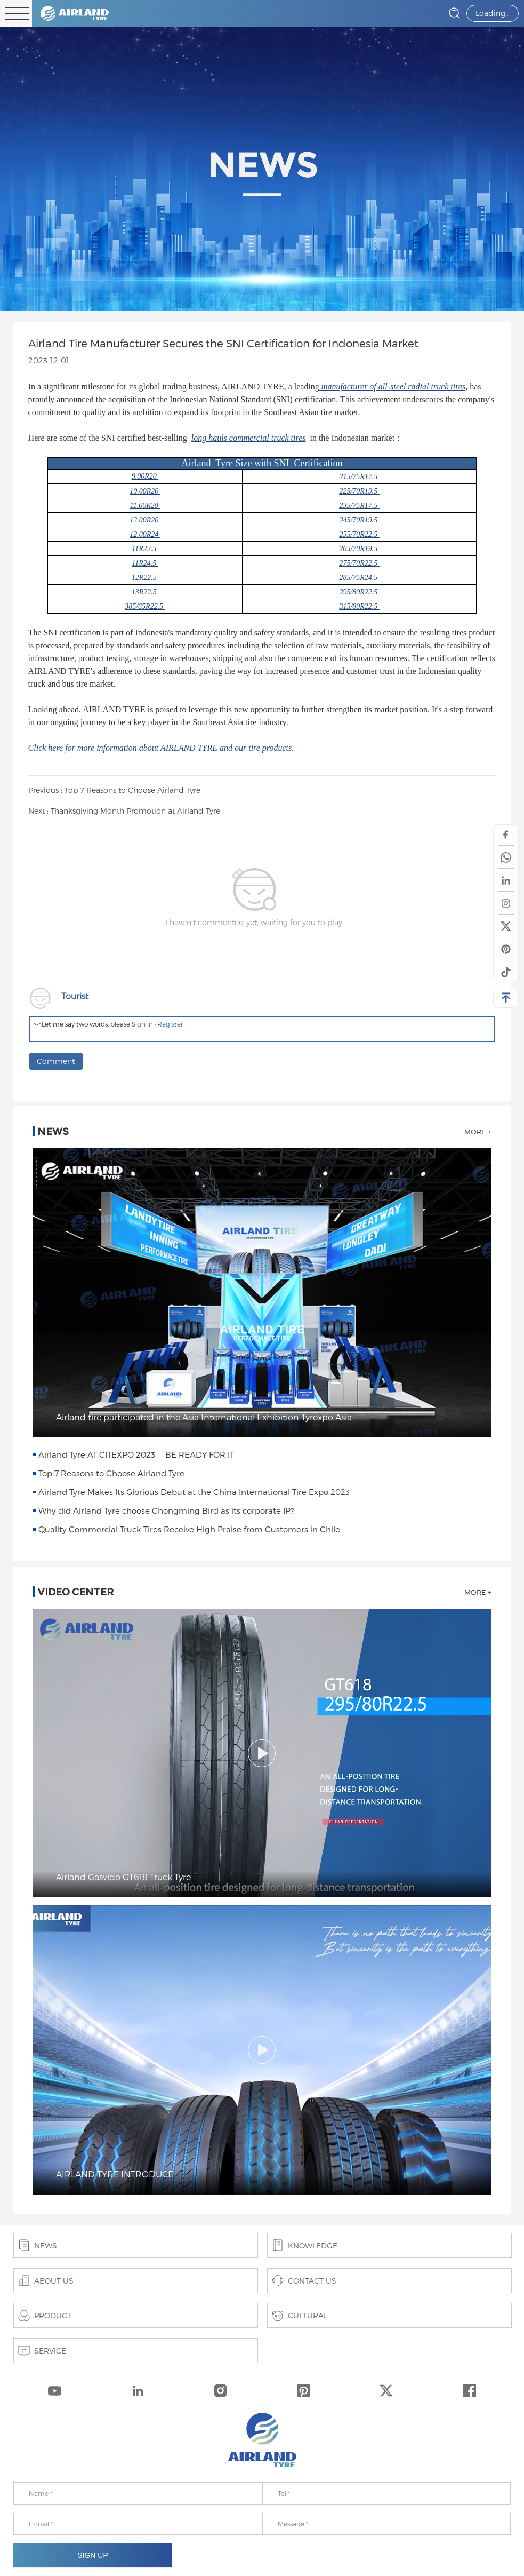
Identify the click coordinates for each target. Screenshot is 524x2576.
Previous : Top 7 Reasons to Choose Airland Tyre (114, 789)
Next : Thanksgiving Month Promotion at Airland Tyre (124, 810)
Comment (56, 1061)
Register (170, 1024)
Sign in (142, 1024)
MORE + (477, 1131)
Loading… (492, 13)
